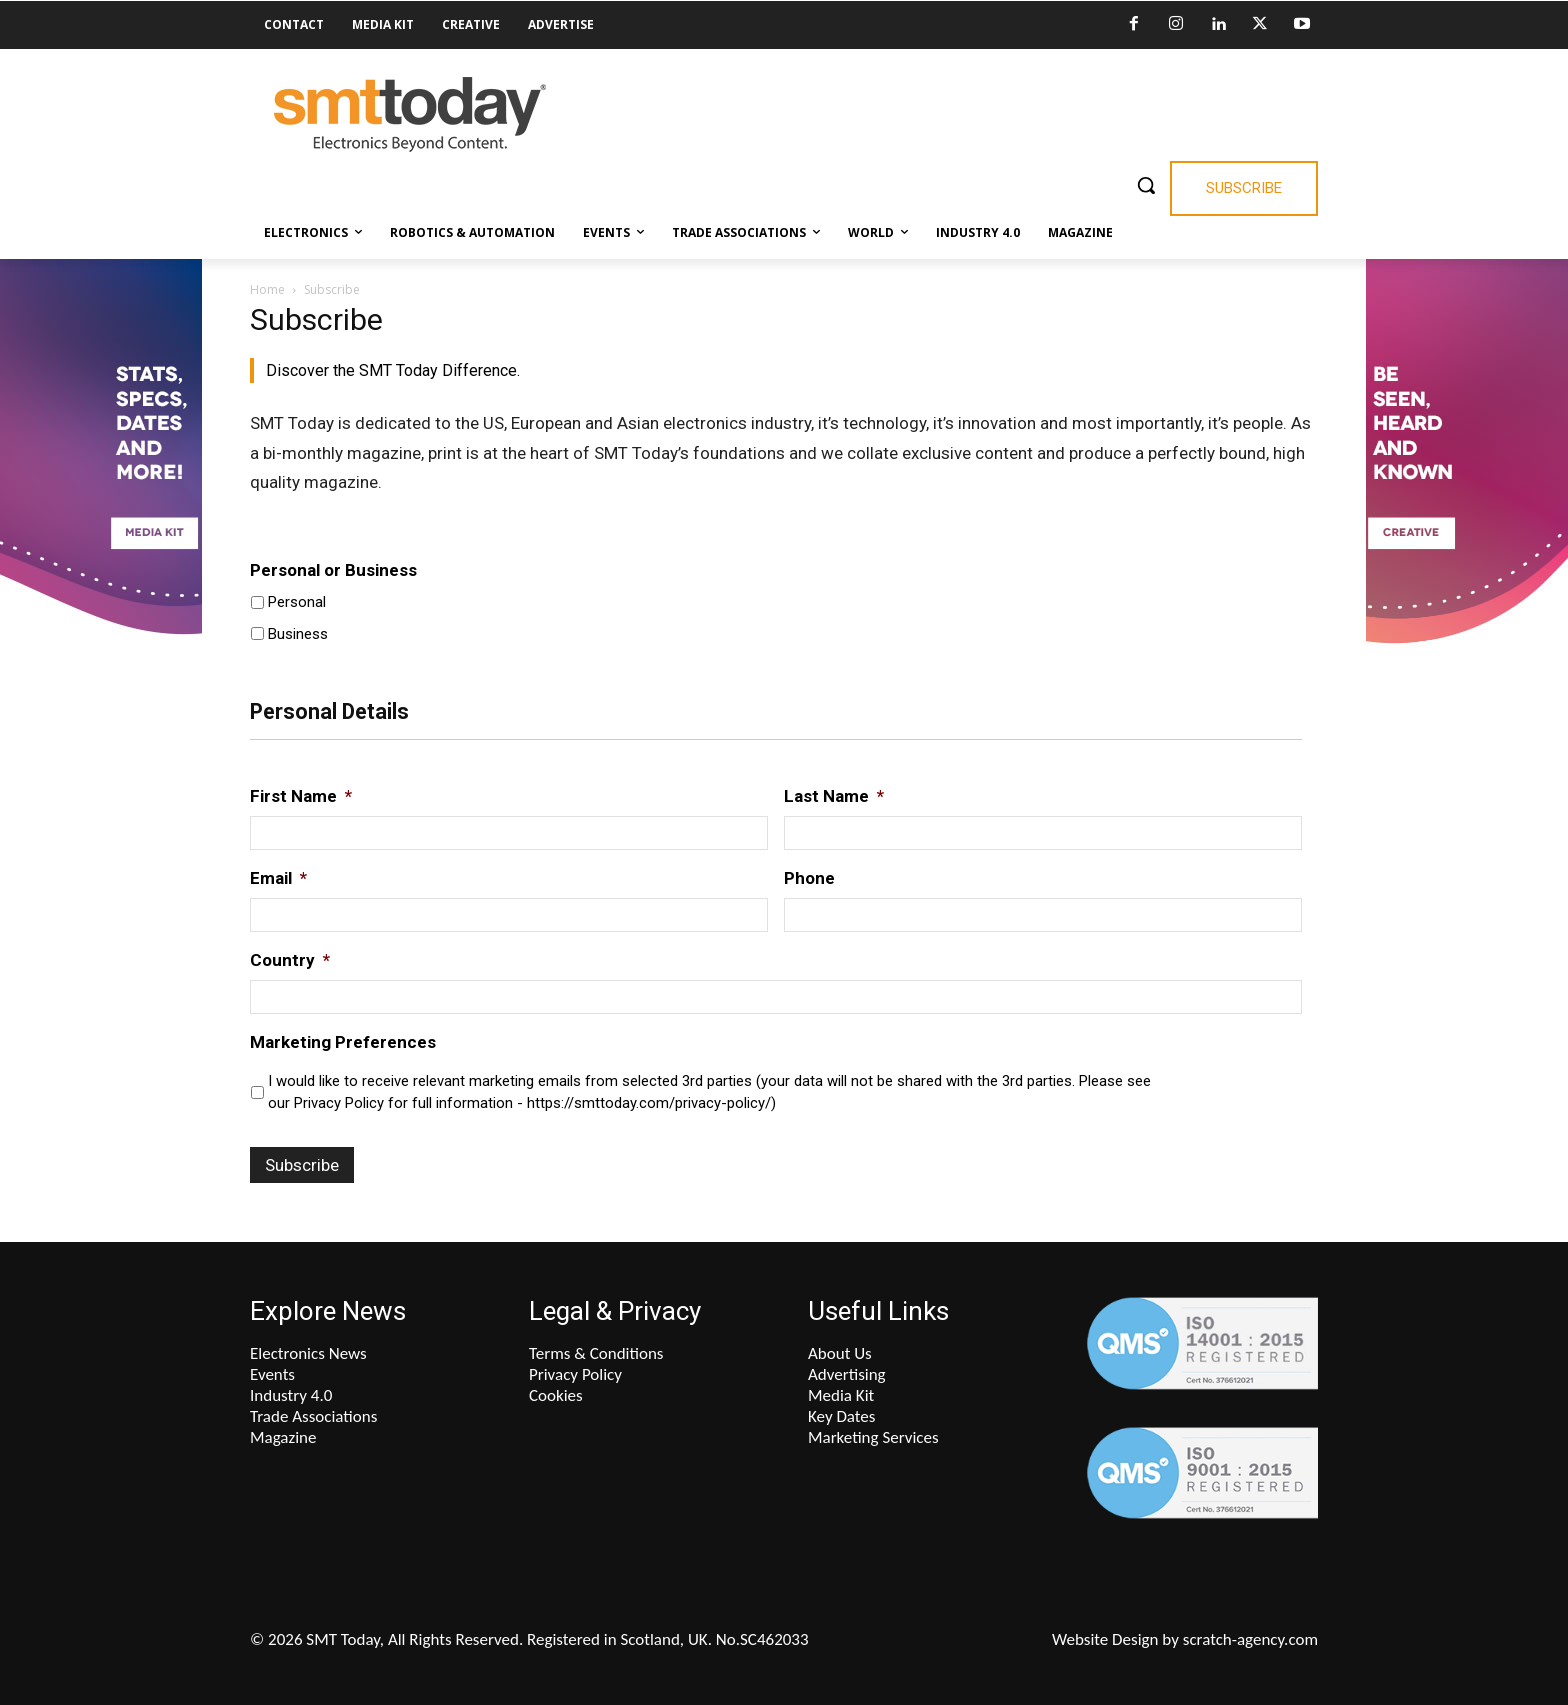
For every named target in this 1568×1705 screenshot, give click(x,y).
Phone (809, 878)
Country (290, 960)
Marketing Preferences (343, 1042)
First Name (301, 796)
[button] (1146, 185)
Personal (297, 602)
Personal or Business (333, 570)
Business (298, 634)
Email (278, 878)
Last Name (834, 796)
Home (267, 289)
